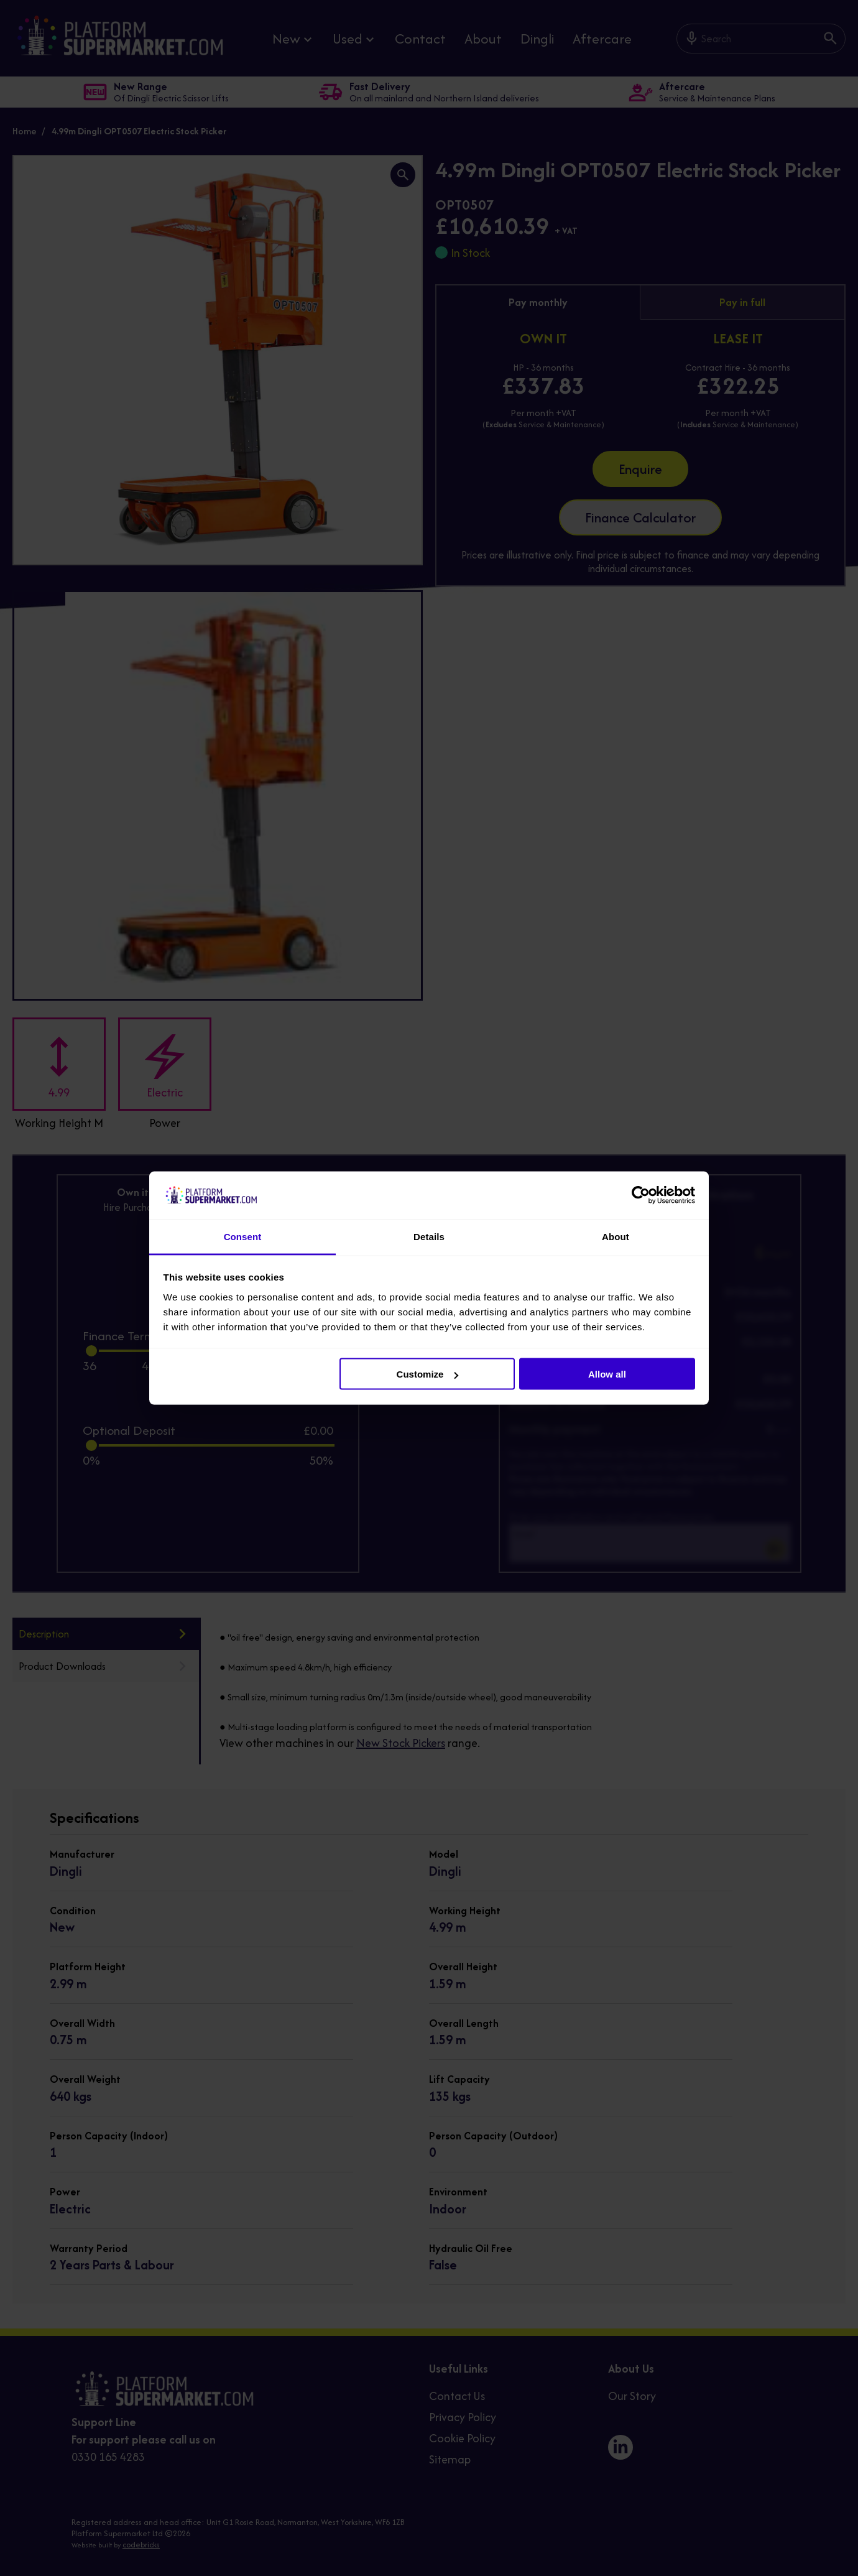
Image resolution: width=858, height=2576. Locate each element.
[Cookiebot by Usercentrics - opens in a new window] (640, 1195)
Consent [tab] (243, 1236)
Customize (428, 1374)
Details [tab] (429, 1236)
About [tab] (615, 1236)
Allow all (607, 1374)
